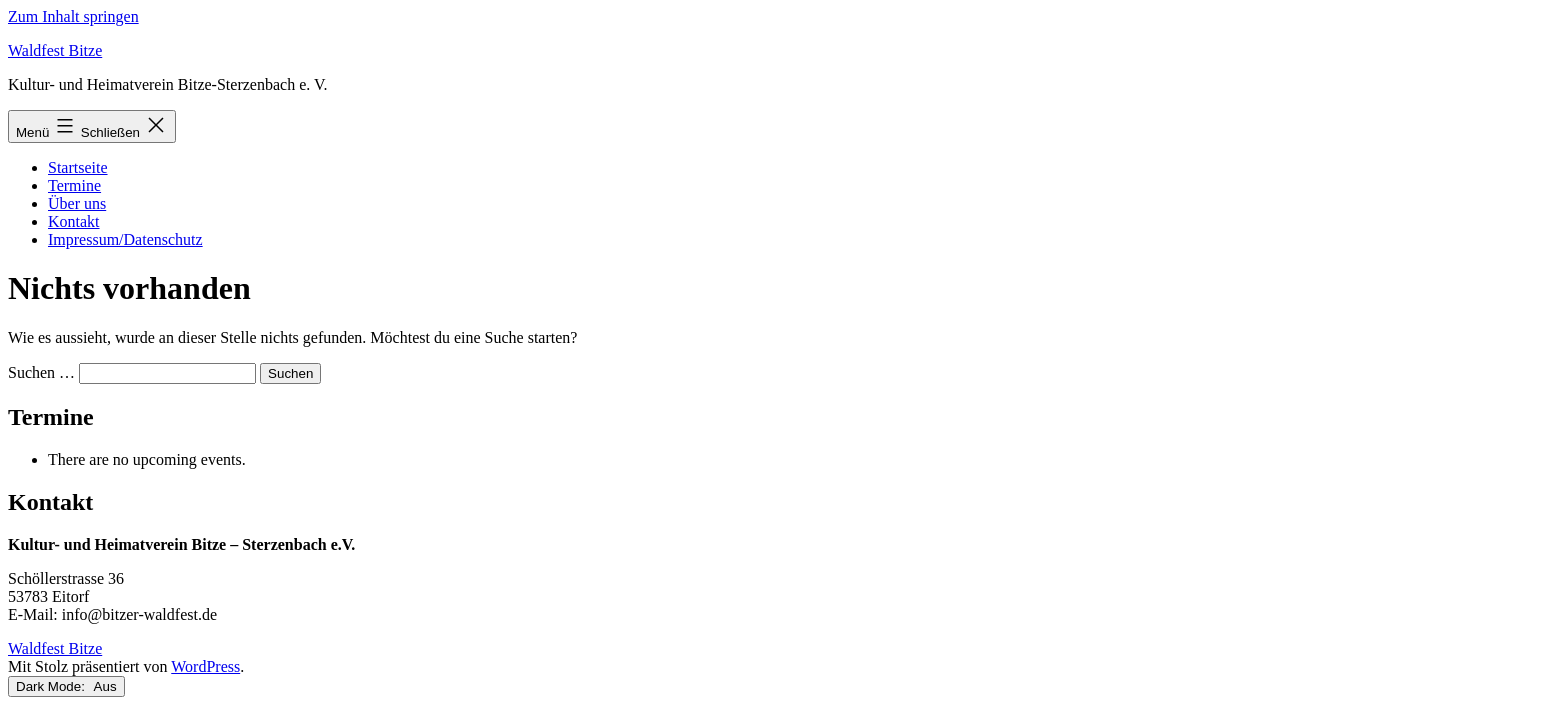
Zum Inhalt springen (73, 16)
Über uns (77, 203)
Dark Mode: (66, 686)
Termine (74, 185)
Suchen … (41, 372)
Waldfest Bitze (55, 50)
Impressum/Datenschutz (125, 239)
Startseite (78, 167)
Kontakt (74, 221)
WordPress (205, 666)
